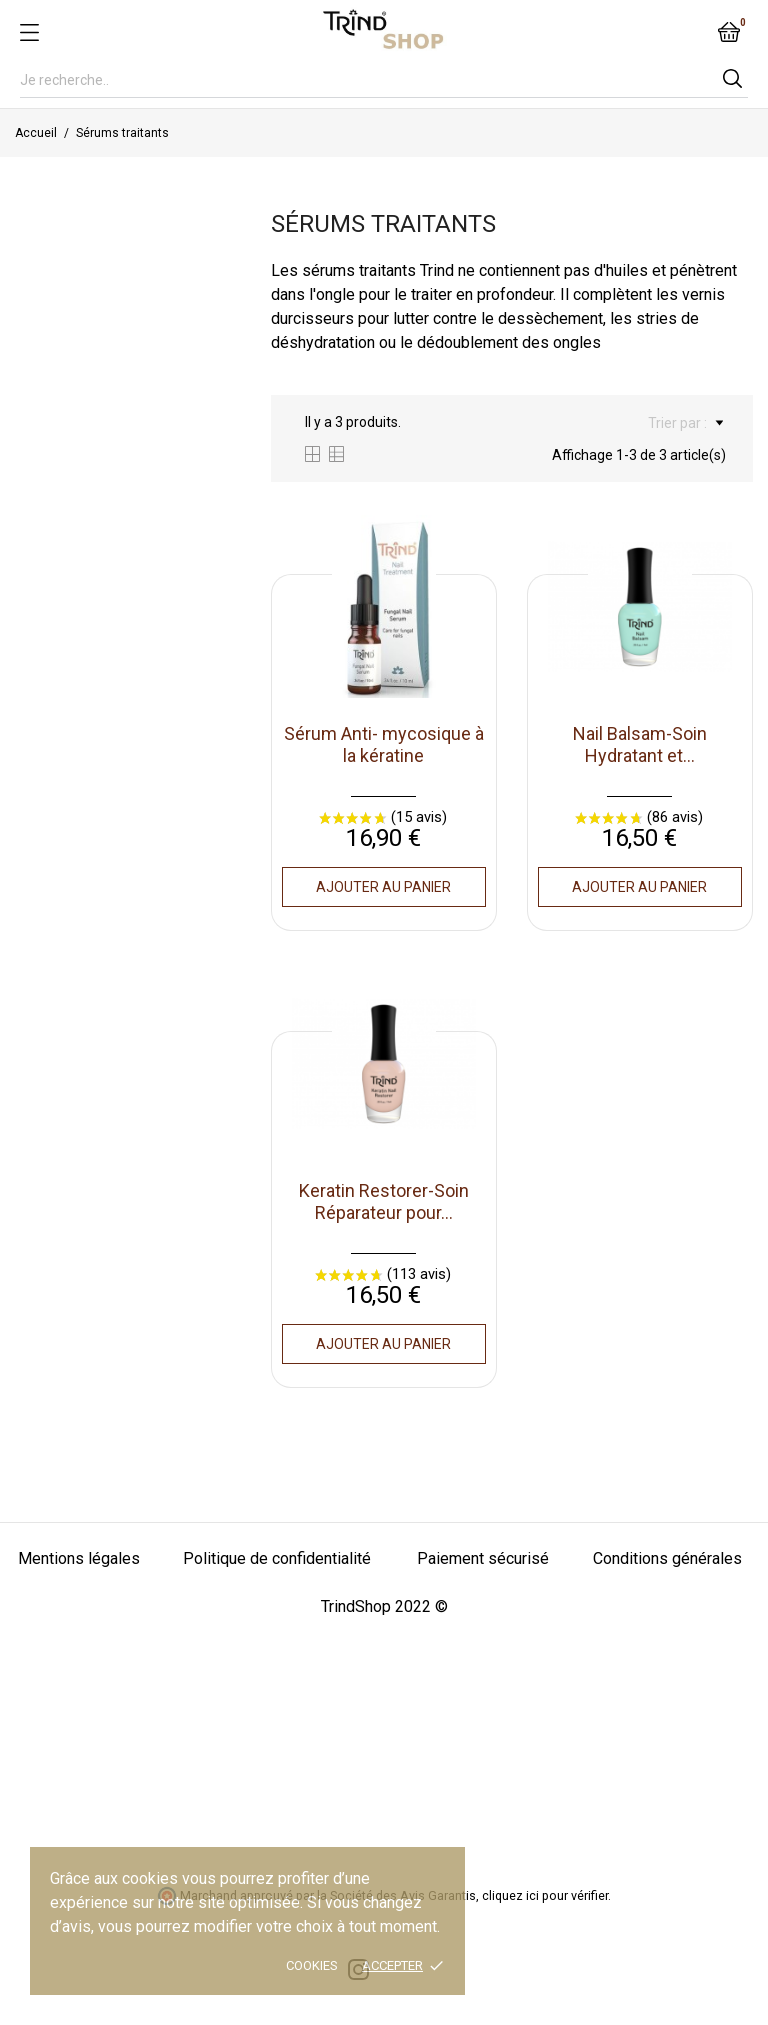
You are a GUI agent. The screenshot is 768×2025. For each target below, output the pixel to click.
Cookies (312, 1965)
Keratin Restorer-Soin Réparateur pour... (384, 1201)
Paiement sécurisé (483, 1558)
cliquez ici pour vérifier (545, 1895)
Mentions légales (79, 1558)
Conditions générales (667, 1558)
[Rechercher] (384, 80)
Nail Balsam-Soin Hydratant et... (640, 744)
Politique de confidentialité (277, 1558)
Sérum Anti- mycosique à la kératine (384, 744)
